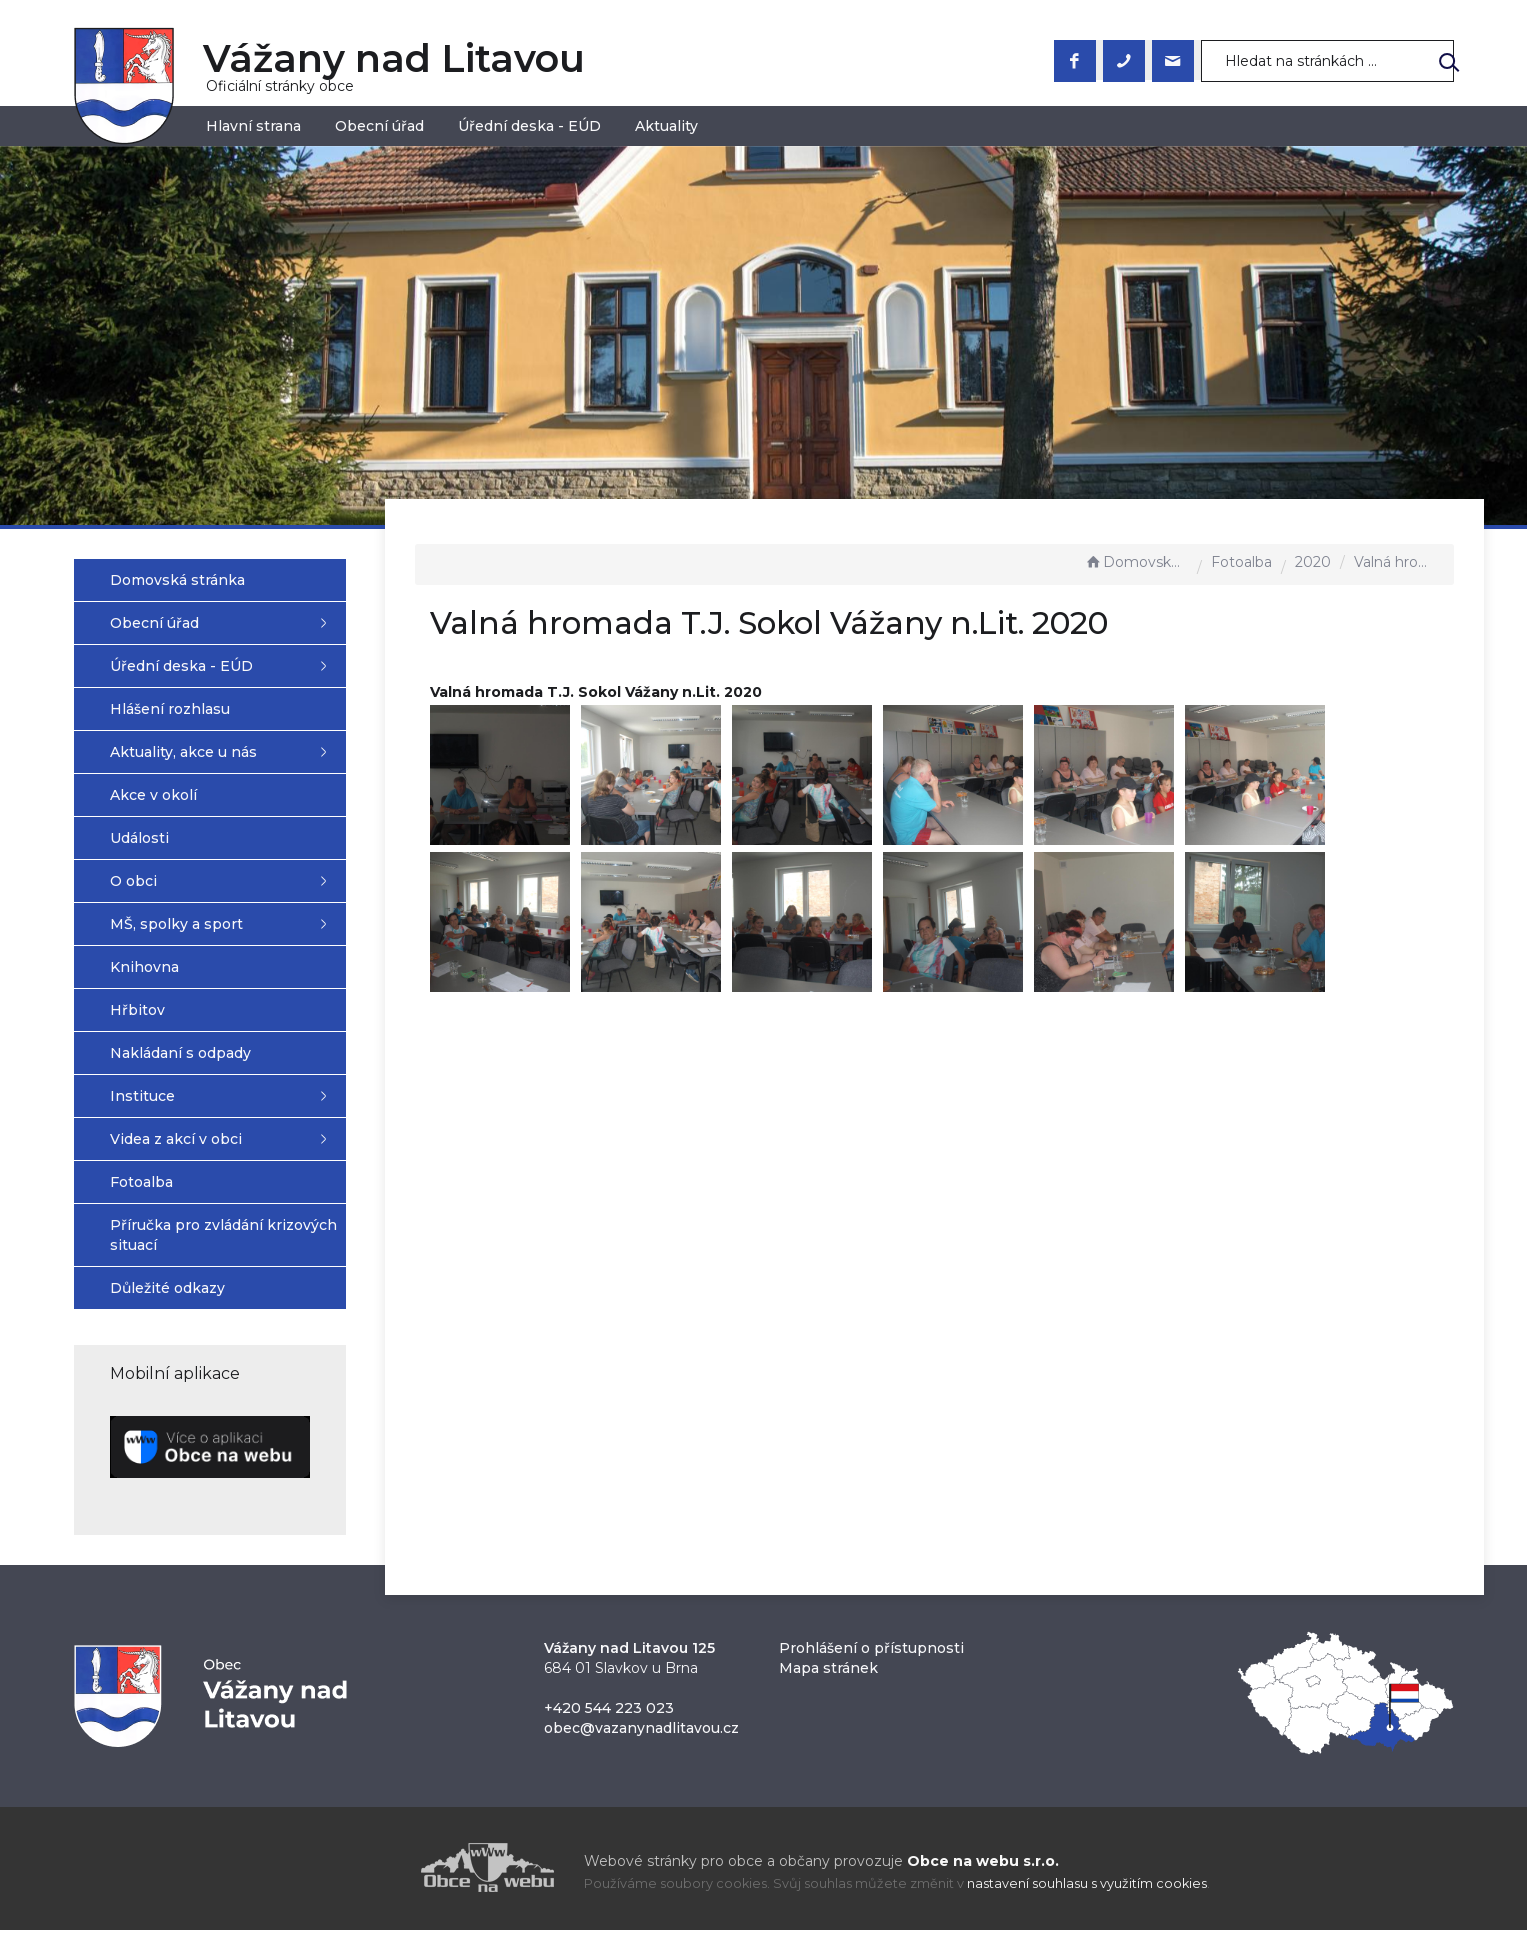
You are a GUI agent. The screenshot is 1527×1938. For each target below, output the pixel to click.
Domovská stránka (1136, 562)
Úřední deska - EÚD (529, 126)
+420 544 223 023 (609, 1716)
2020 (1313, 562)
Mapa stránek (828, 1676)
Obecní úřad (379, 126)
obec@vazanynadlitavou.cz (641, 1736)
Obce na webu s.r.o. (983, 1869)
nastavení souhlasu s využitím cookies (1087, 1892)
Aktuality (666, 126)
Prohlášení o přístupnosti (871, 1656)
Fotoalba (1241, 562)
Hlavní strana (253, 126)
